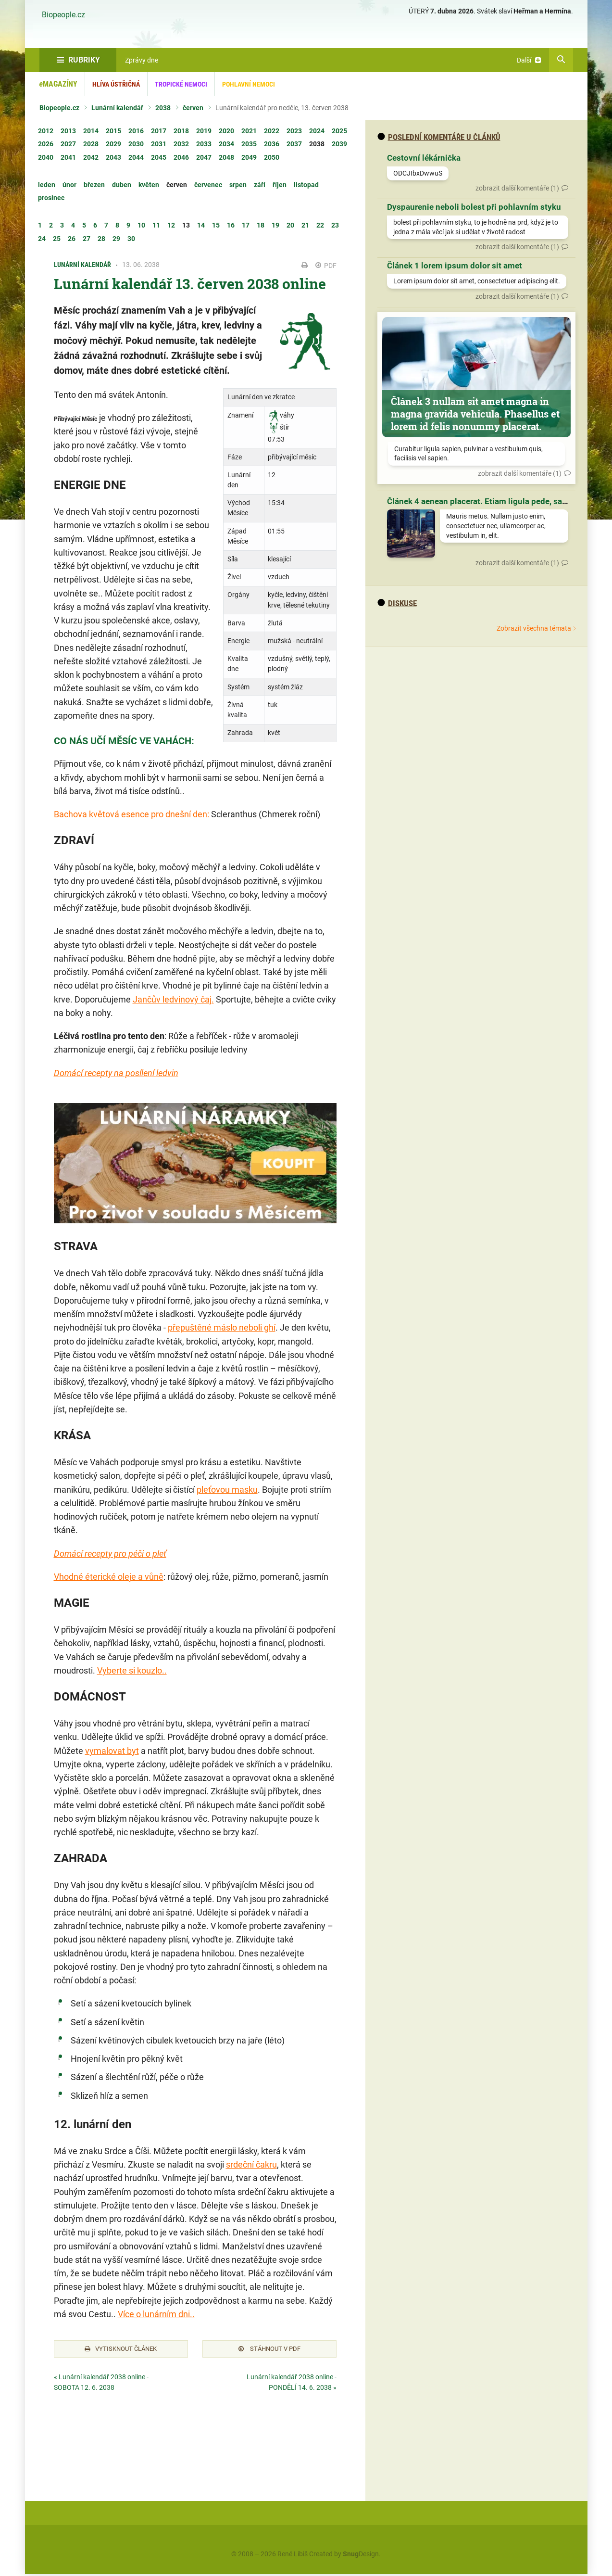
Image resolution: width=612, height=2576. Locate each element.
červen (193, 108)
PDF (326, 265)
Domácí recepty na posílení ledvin (116, 1073)
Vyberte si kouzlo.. (132, 1670)
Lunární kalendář (117, 108)
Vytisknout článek (121, 2350)
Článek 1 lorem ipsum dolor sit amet (454, 265)
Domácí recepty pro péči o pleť (110, 1553)
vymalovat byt (112, 1751)
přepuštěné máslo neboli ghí (221, 1327)
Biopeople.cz (63, 15)
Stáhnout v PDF (269, 2350)
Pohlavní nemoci (248, 84)
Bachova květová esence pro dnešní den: (132, 814)
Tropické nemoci (181, 84)
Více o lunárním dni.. (156, 2314)
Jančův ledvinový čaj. (173, 999)
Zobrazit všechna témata (534, 628)
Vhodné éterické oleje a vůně (108, 1577)
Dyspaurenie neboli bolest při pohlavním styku (474, 207)
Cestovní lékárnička (424, 158)
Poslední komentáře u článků (438, 137)
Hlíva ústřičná (116, 84)
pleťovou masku (227, 1490)
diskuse (397, 603)
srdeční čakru (251, 2164)
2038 (163, 108)
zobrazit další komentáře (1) (517, 188)
